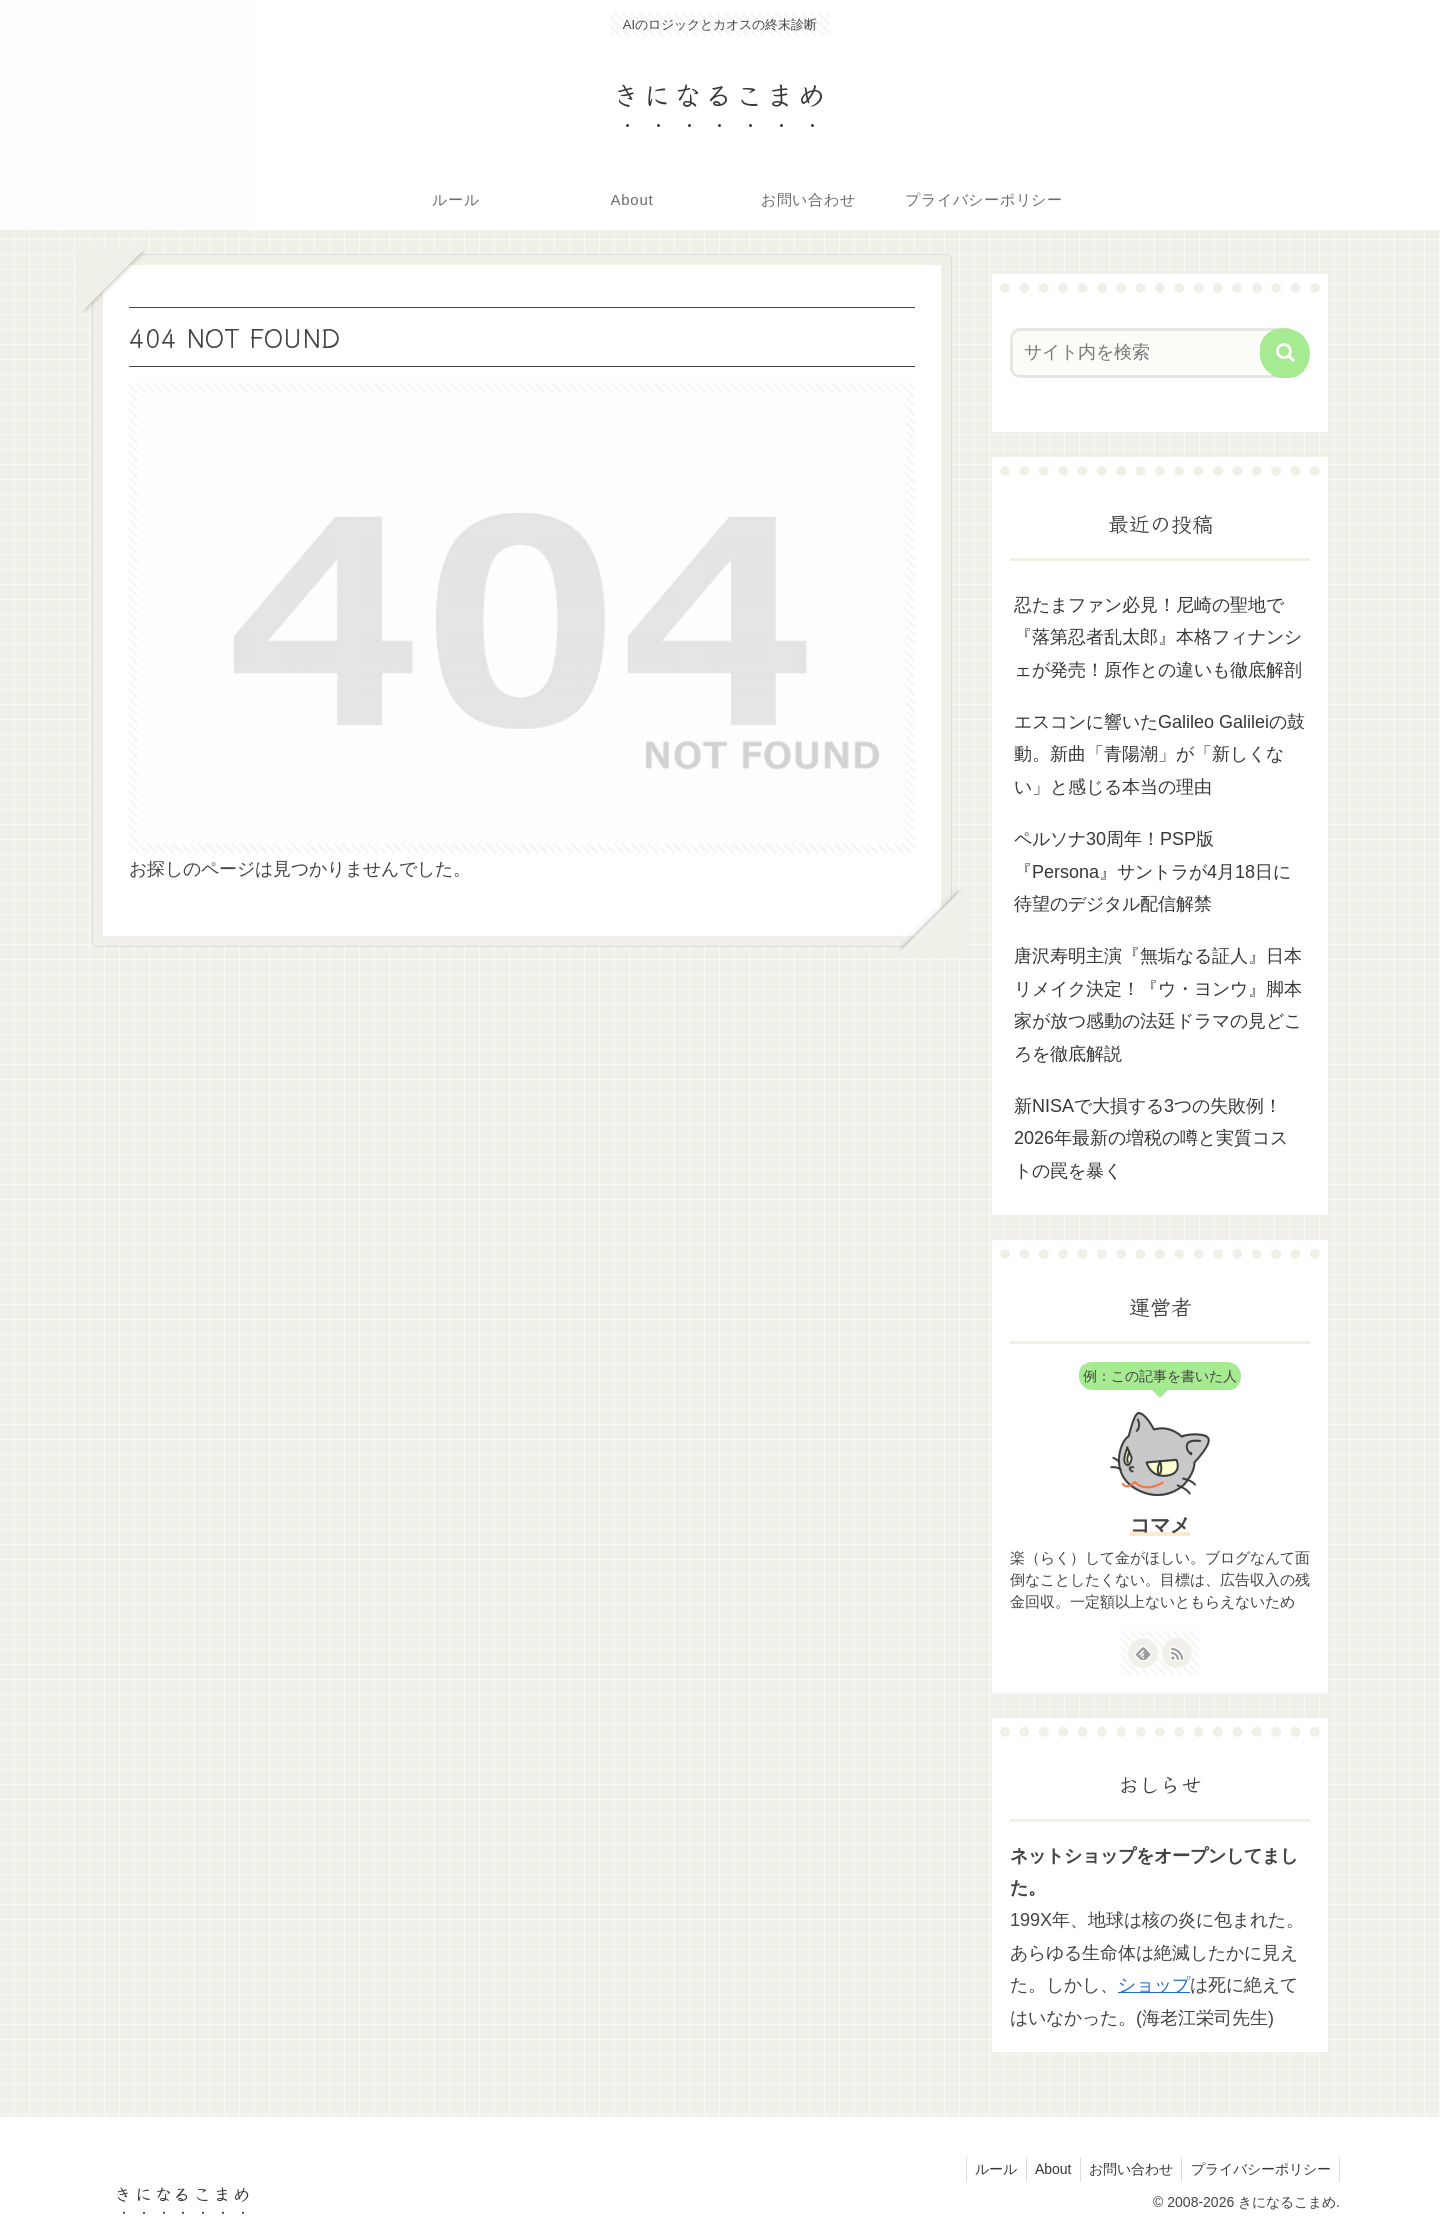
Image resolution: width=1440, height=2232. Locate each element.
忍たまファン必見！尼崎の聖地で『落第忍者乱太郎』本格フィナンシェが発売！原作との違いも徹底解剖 (1158, 637)
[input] (1148, 353)
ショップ (1154, 1985)
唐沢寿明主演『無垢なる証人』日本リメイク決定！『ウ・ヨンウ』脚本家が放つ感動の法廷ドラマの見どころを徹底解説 (1158, 1004)
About (1044, 2169)
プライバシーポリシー (1259, 2169)
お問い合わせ (1126, 2169)
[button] (1285, 353)
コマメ (1160, 1525)
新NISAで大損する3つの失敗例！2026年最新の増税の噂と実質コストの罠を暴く (1151, 1138)
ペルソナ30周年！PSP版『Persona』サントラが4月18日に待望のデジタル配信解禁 (1152, 871)
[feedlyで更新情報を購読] (1143, 1653)
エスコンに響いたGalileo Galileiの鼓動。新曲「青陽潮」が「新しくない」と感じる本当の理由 (1159, 754)
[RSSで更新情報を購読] (1177, 1653)
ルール (984, 2169)
